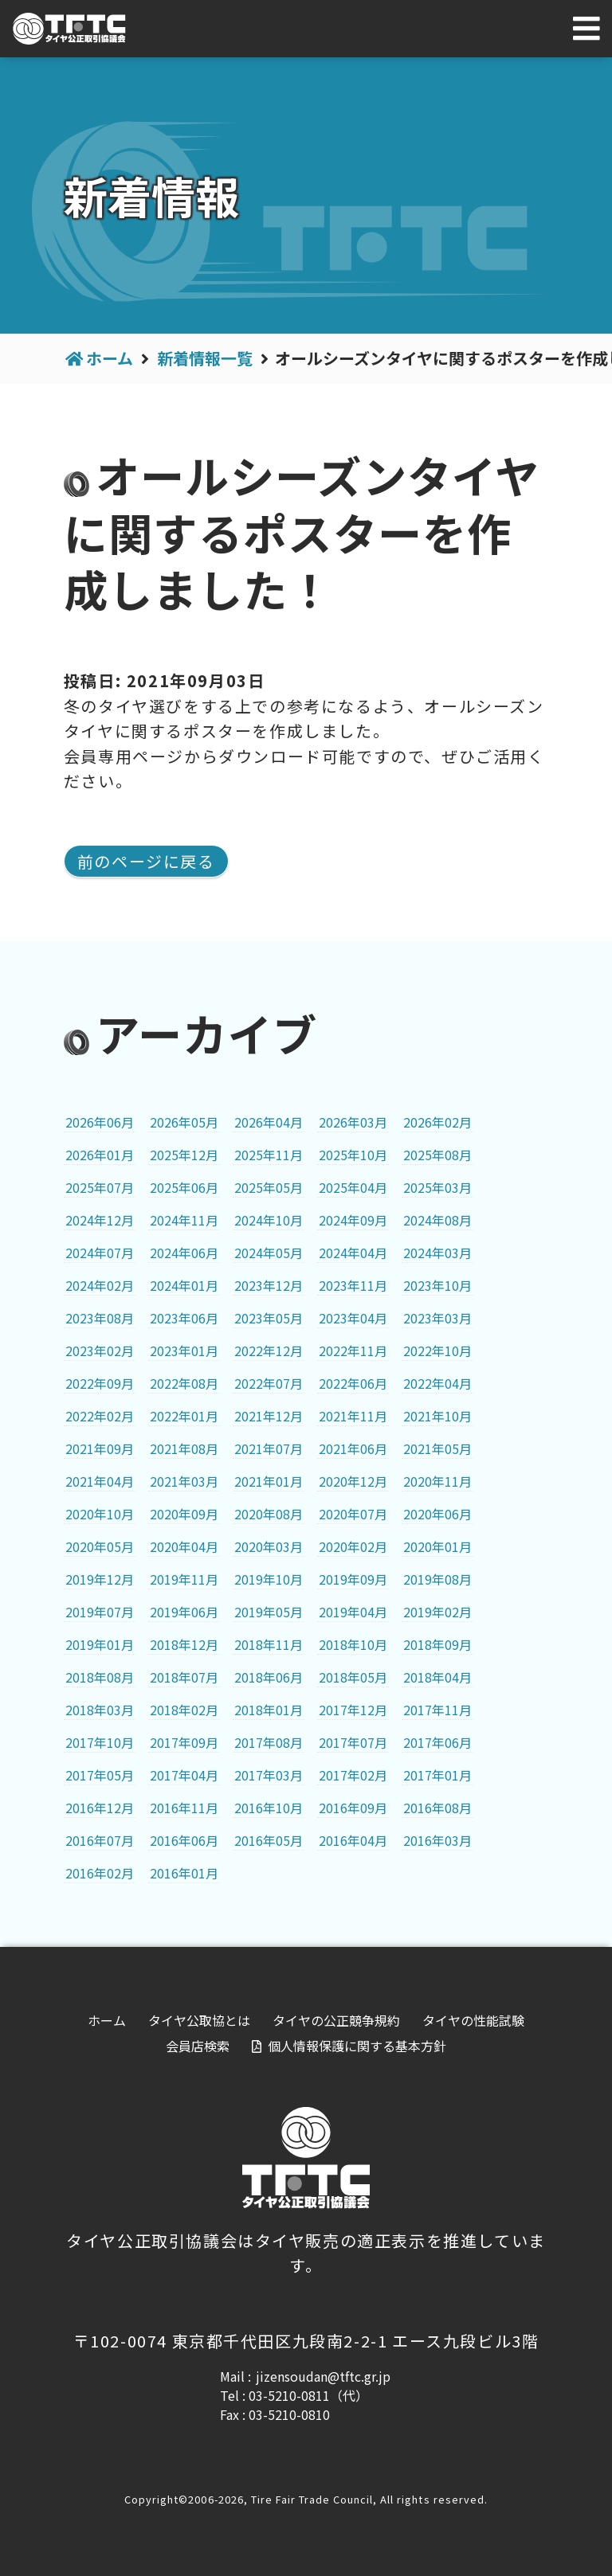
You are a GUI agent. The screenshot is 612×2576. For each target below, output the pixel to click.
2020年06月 (437, 1513)
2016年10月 (268, 1807)
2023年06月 (184, 1317)
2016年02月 (99, 1872)
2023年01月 (184, 1350)
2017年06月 (437, 1742)
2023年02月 (99, 1350)
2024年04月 (353, 1252)
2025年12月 (184, 1154)
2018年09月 (437, 1644)
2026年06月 (99, 1122)
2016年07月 (99, 1840)
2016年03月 (437, 1840)
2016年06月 (184, 1840)
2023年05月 (268, 1317)
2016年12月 (99, 1807)
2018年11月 (268, 1644)
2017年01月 (437, 1774)
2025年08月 (437, 1154)
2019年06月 (184, 1611)
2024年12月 (99, 1219)
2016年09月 (353, 1807)
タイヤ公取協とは (199, 2020)
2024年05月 (268, 1252)
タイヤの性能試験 (473, 2020)
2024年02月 (99, 1285)
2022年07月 (268, 1383)
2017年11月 (437, 1709)
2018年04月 (437, 1677)
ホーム (109, 357)
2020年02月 (353, 1546)
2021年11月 (353, 1415)
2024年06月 (184, 1252)
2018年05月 (353, 1677)
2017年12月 (353, 1709)
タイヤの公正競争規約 (336, 2020)
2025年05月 (268, 1187)
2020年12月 (353, 1481)
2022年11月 (353, 1350)
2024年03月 (437, 1252)
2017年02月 (353, 1774)
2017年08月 (268, 1742)
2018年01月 (268, 1709)
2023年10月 (437, 1285)
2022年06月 (353, 1383)
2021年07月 (268, 1448)
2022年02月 (99, 1415)
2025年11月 (268, 1154)
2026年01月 (99, 1154)
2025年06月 (184, 1187)
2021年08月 (184, 1448)
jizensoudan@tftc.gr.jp (323, 2376)
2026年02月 (437, 1122)
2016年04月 (353, 1840)
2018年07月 (184, 1677)
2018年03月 (99, 1709)
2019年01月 (99, 1644)
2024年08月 (437, 1219)
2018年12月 (184, 1644)
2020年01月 (437, 1546)
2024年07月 (99, 1252)
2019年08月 (437, 1579)
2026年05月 (184, 1122)
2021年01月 (268, 1481)
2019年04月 (353, 1611)
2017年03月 (268, 1774)
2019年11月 (184, 1579)
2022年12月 (268, 1350)
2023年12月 (268, 1285)
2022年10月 (437, 1350)
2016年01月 (184, 1872)
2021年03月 (184, 1481)
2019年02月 (437, 1611)
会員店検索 (198, 2045)
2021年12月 (268, 1415)
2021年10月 (437, 1415)
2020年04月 (184, 1546)
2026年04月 (268, 1122)
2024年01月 (184, 1285)
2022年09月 (99, 1383)
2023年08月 (99, 1317)
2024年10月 (268, 1219)
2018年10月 (353, 1644)
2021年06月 (353, 1448)
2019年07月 (99, 1611)
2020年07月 (353, 1513)
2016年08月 (437, 1807)
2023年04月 (353, 1317)
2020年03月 (268, 1546)
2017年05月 (99, 1774)
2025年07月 (99, 1187)
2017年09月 (184, 1742)
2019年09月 (353, 1579)
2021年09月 (99, 1448)
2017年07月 (353, 1742)
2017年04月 (184, 1774)
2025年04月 (353, 1187)
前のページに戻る (146, 861)
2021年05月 (437, 1448)
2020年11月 (437, 1481)
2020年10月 (99, 1513)
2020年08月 (268, 1513)
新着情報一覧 (205, 357)
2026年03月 (353, 1122)
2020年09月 (184, 1513)
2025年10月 (353, 1154)
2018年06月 (268, 1677)
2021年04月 (99, 1481)
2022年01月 (184, 1415)
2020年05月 (99, 1546)
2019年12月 (99, 1579)
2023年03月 (437, 1317)
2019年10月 (268, 1579)
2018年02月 (184, 1709)
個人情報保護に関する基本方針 (357, 2045)
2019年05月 (268, 1611)
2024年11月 (184, 1219)
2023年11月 (353, 1285)
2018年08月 (99, 1677)
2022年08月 (184, 1383)
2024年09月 (353, 1219)
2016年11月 (184, 1807)
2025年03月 (437, 1187)
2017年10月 (99, 1742)
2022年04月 (437, 1383)
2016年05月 (268, 1840)
